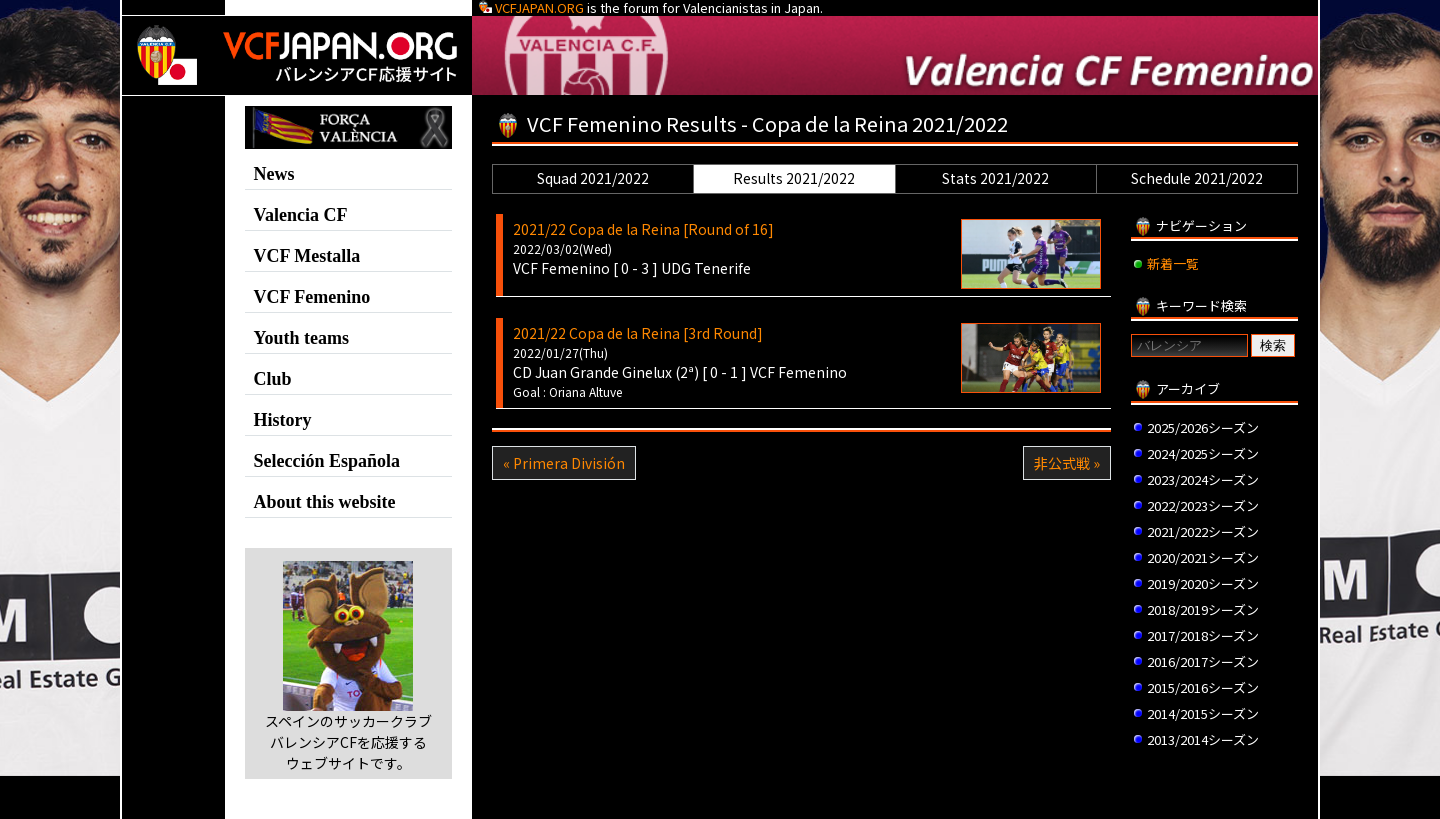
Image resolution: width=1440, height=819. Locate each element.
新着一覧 (1173, 263)
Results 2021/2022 (794, 178)
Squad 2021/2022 (593, 178)
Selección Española (327, 461)
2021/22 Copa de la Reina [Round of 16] (643, 229)
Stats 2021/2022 (995, 178)
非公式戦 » (1067, 463)
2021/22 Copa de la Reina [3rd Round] (638, 333)
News (274, 174)
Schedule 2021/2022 (1197, 178)
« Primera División (564, 463)
